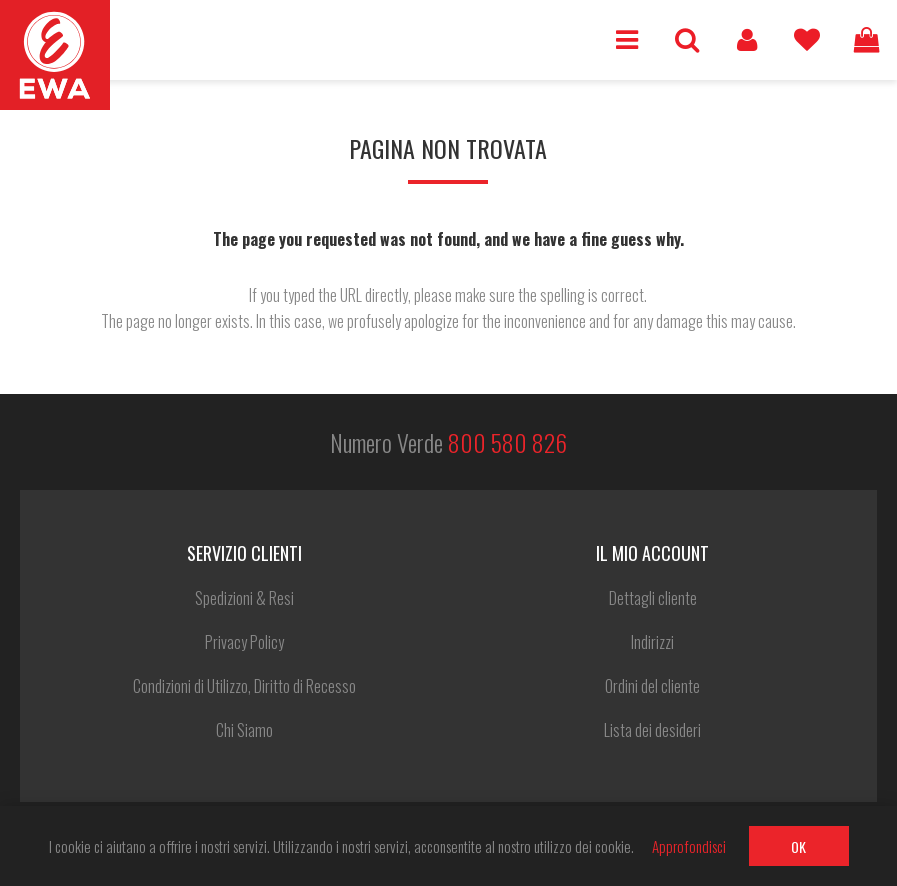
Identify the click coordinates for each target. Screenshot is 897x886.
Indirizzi (652, 642)
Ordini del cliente (652, 686)
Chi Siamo (244, 730)
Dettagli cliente (653, 598)
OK (798, 846)
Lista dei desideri (807, 40)
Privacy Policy (244, 642)
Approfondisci (689, 846)
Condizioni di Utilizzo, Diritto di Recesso (244, 686)
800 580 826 (507, 442)
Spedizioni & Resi (244, 598)
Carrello (867, 40)
